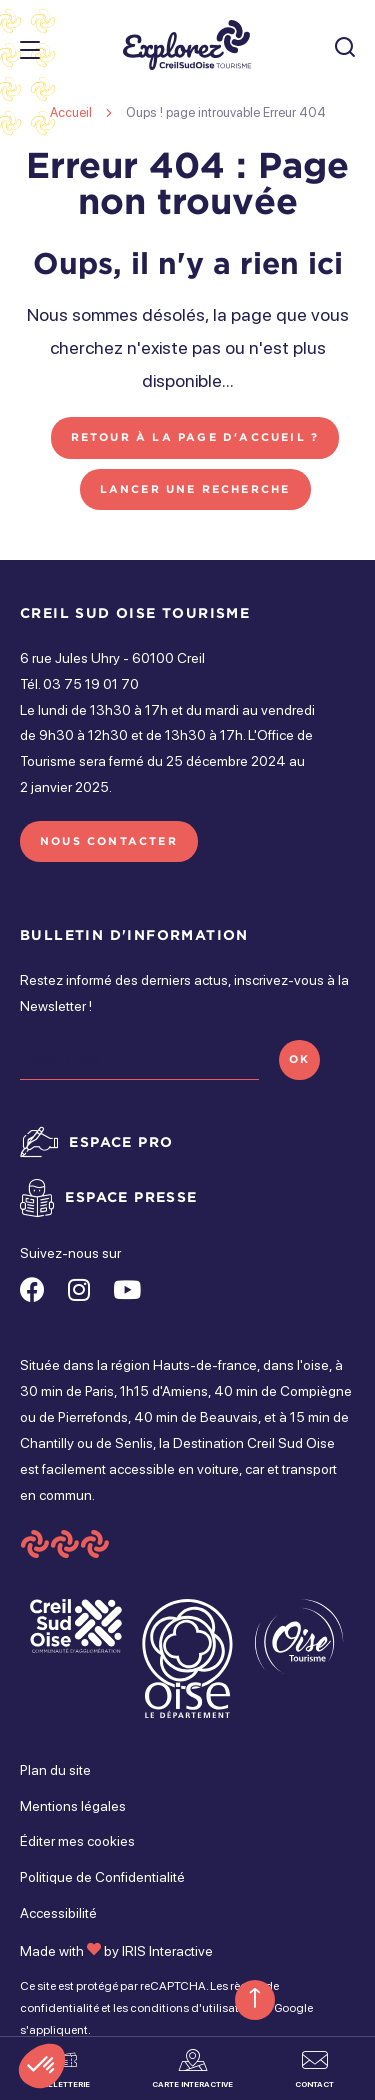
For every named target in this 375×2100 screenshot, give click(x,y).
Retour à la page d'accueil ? (195, 437)
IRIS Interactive (167, 1951)
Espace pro (121, 1141)
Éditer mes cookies (77, 1841)
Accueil (71, 112)
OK (299, 1059)
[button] (42, 2066)
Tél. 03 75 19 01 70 (79, 684)
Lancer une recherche (195, 489)
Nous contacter (109, 841)
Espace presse (131, 1196)
